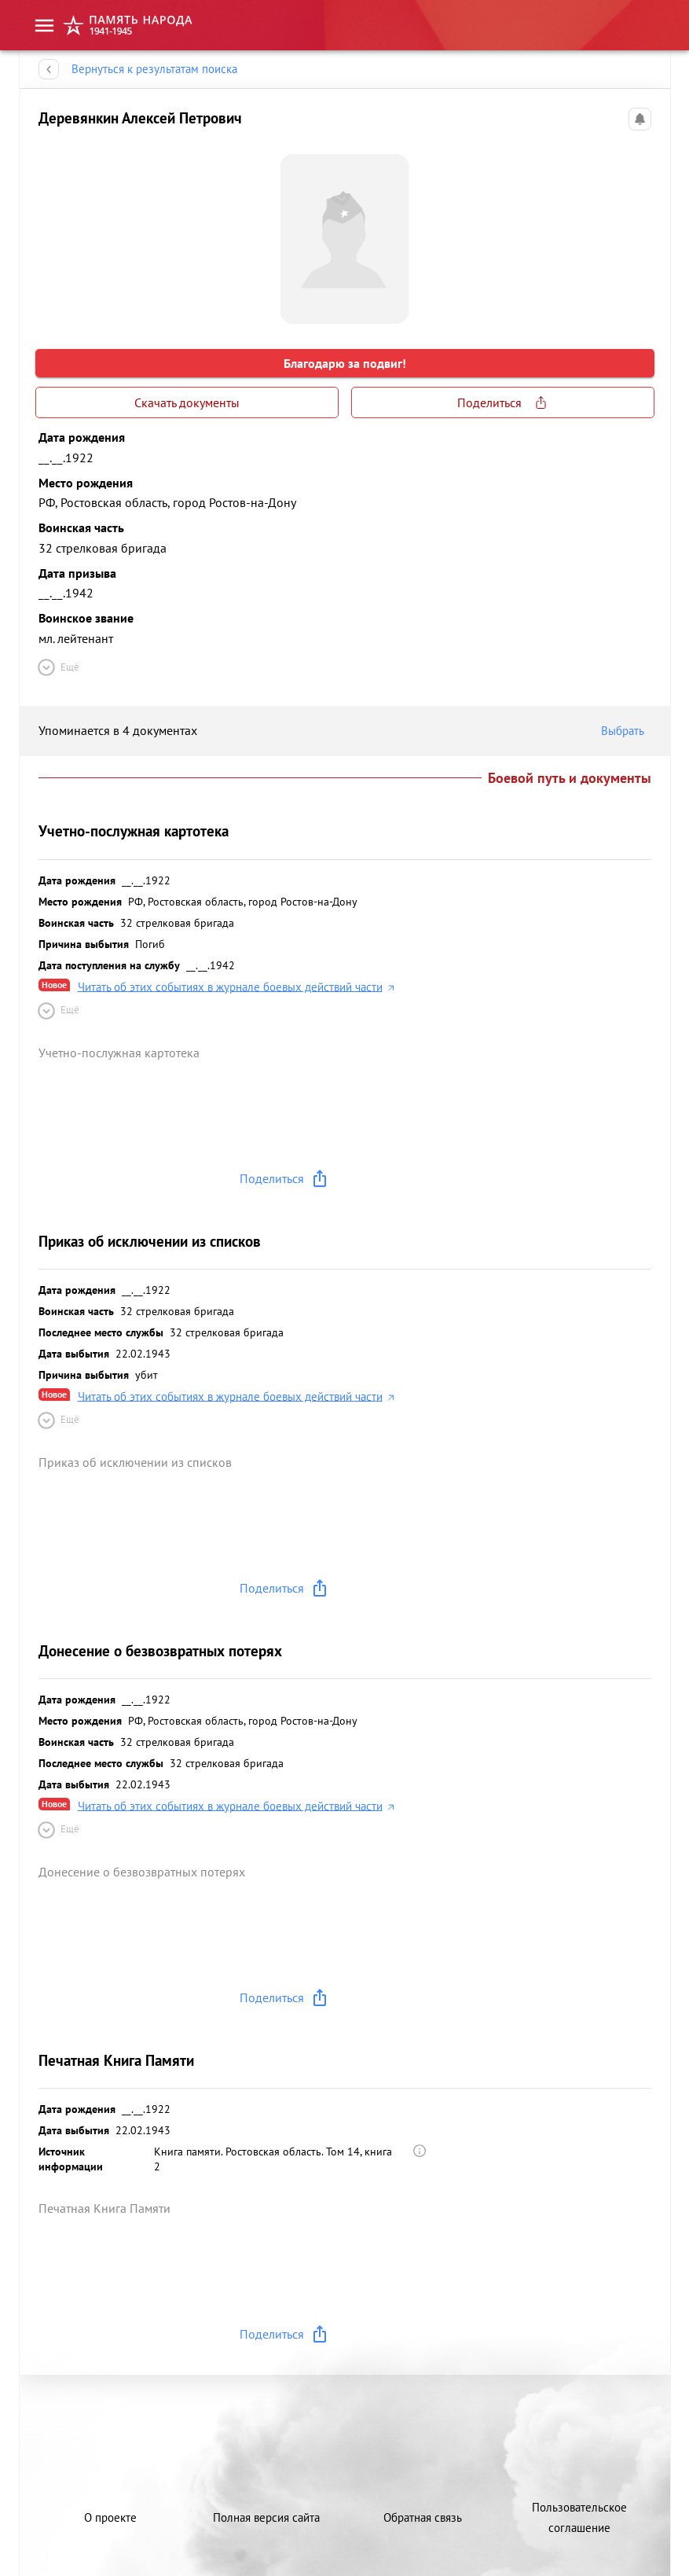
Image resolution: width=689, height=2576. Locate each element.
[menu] (44, 25)
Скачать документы (187, 402)
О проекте (110, 2517)
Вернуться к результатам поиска (154, 69)
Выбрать (626, 731)
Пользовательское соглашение (579, 2517)
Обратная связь (422, 2517)
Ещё (57, 667)
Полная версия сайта (266, 2517)
